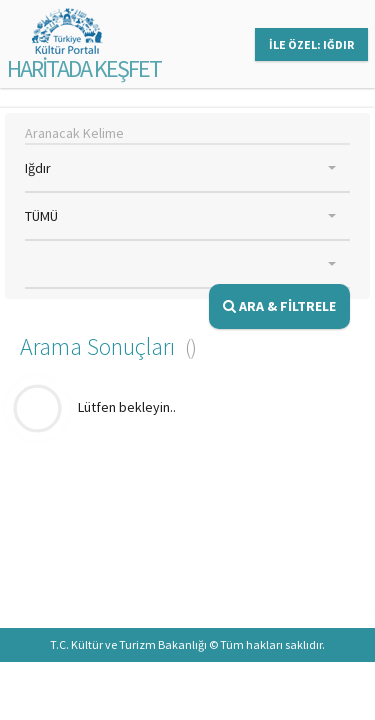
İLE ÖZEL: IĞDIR (311, 44)
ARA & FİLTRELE (279, 306)
